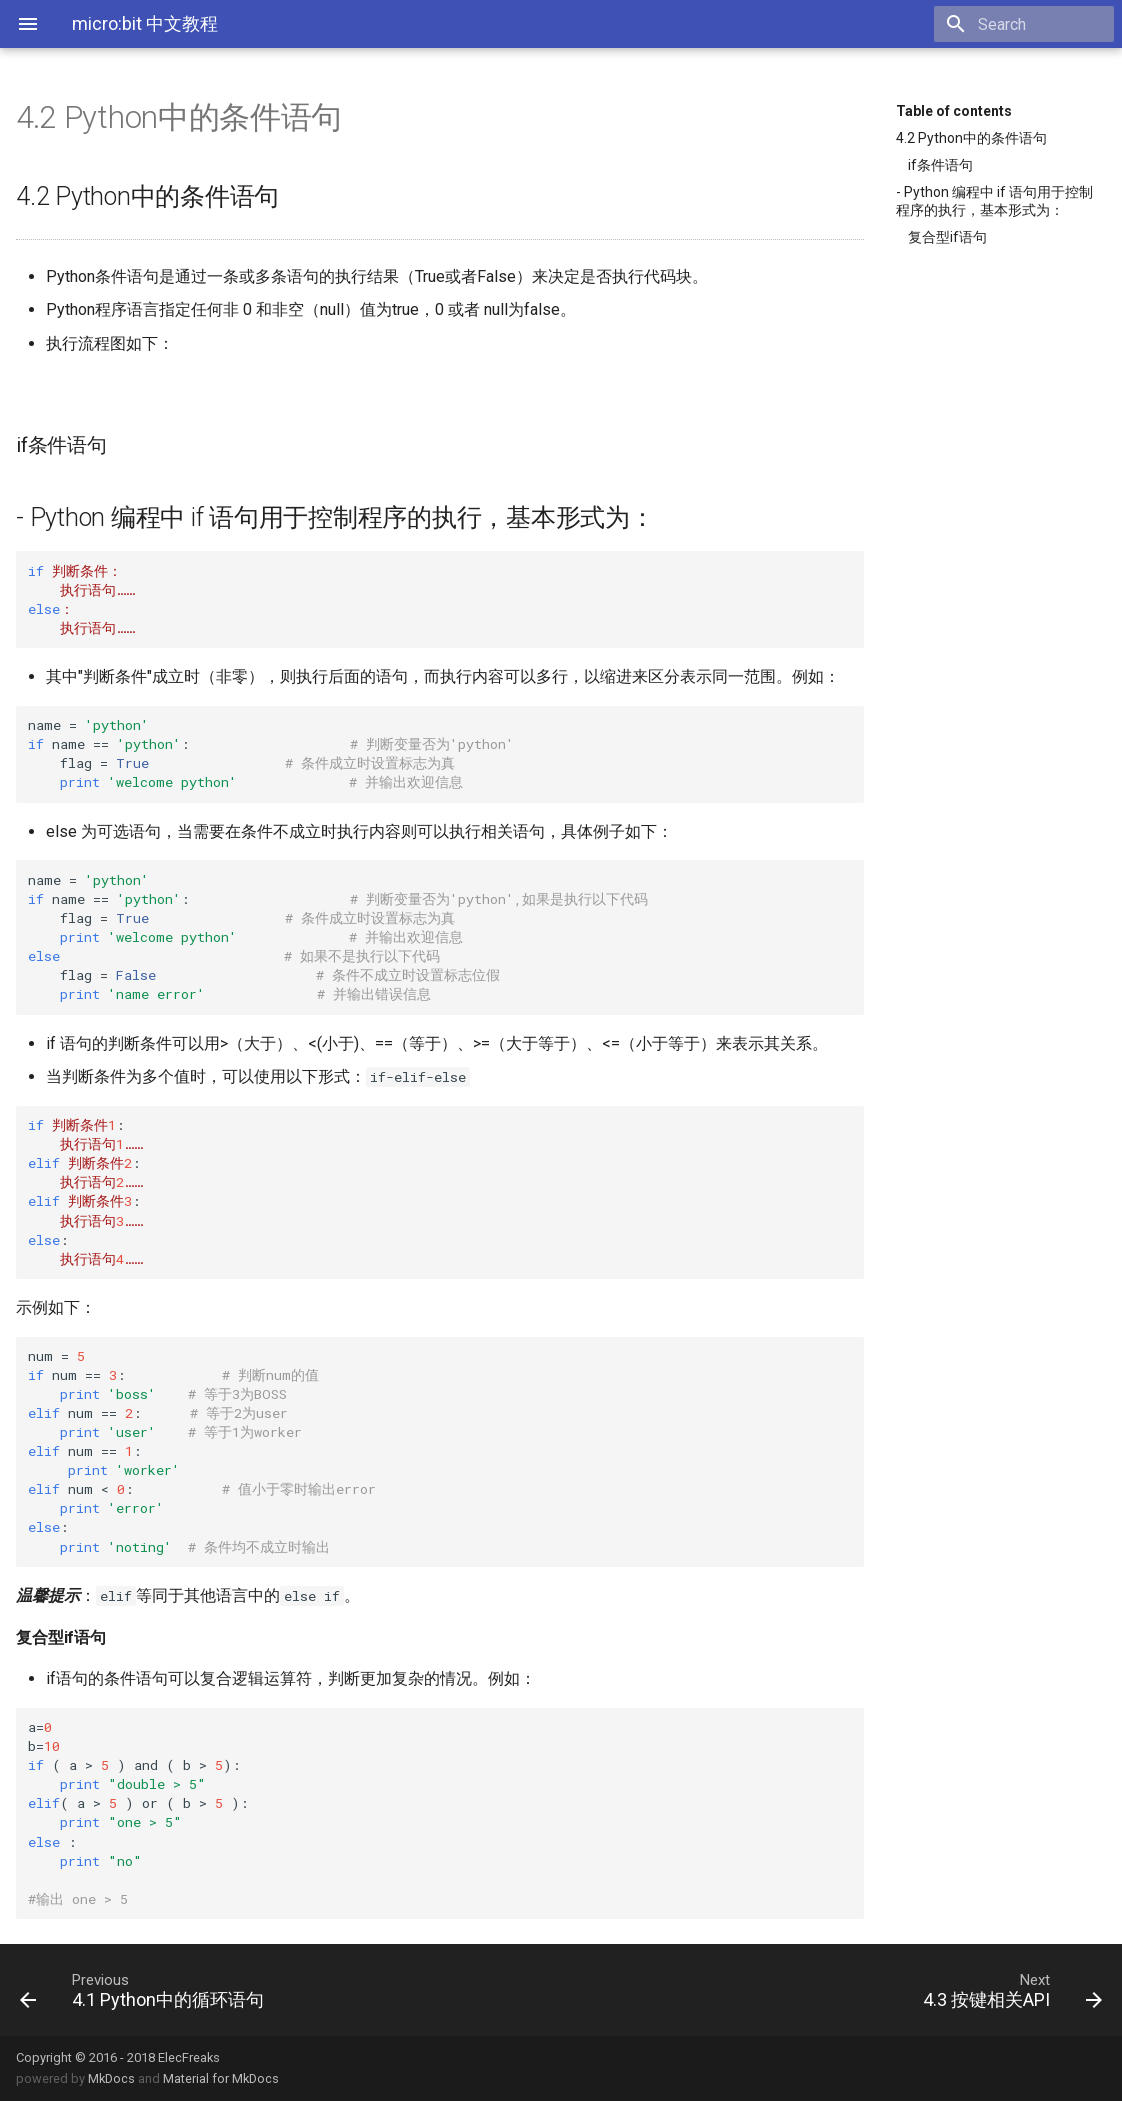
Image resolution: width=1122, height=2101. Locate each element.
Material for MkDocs (221, 2078)
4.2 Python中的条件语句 (971, 138)
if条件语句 (940, 165)
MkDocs (111, 2078)
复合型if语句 (947, 237)
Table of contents (954, 111)
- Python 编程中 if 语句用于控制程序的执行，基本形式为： (994, 201)
